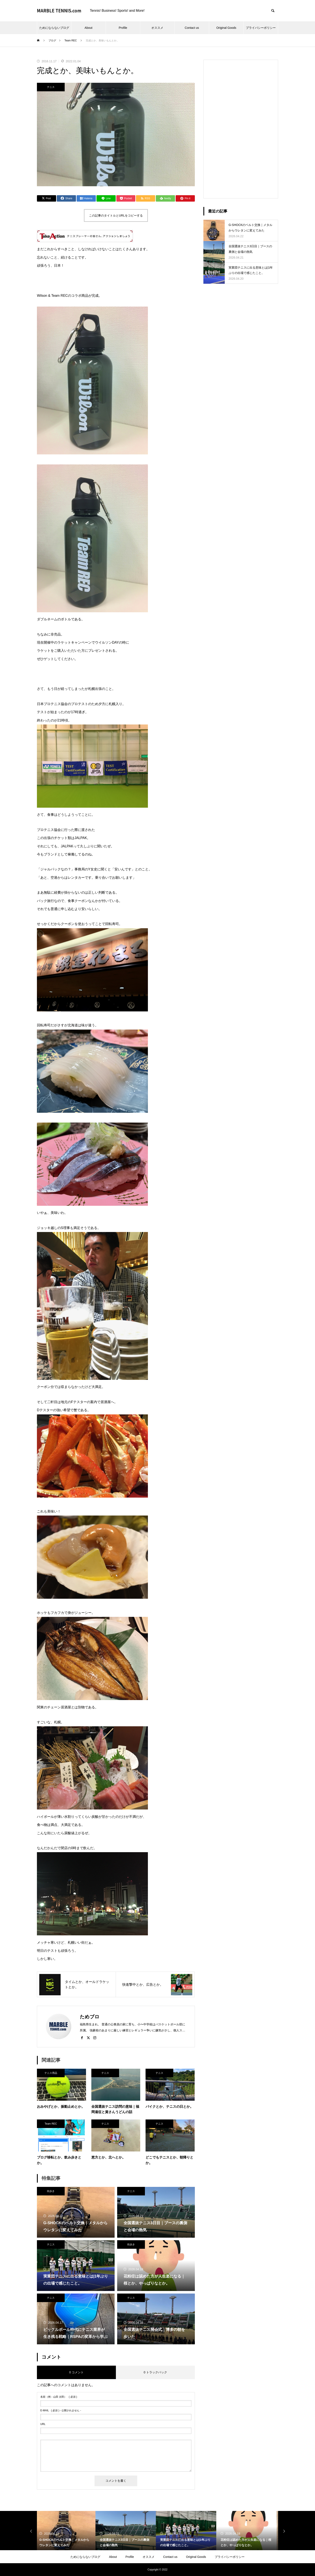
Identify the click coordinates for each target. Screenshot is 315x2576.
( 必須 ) (58, 2397)
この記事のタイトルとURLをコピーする (116, 215)
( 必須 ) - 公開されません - (60, 2410)
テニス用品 (50, 2072)
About (88, 27)
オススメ (157, 27)
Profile (123, 27)
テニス (51, 87)
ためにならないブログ (54, 27)
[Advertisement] (241, 129)
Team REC (51, 2123)
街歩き (51, 2191)
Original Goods (226, 27)
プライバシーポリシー (261, 27)
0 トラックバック (155, 2372)
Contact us (192, 27)
